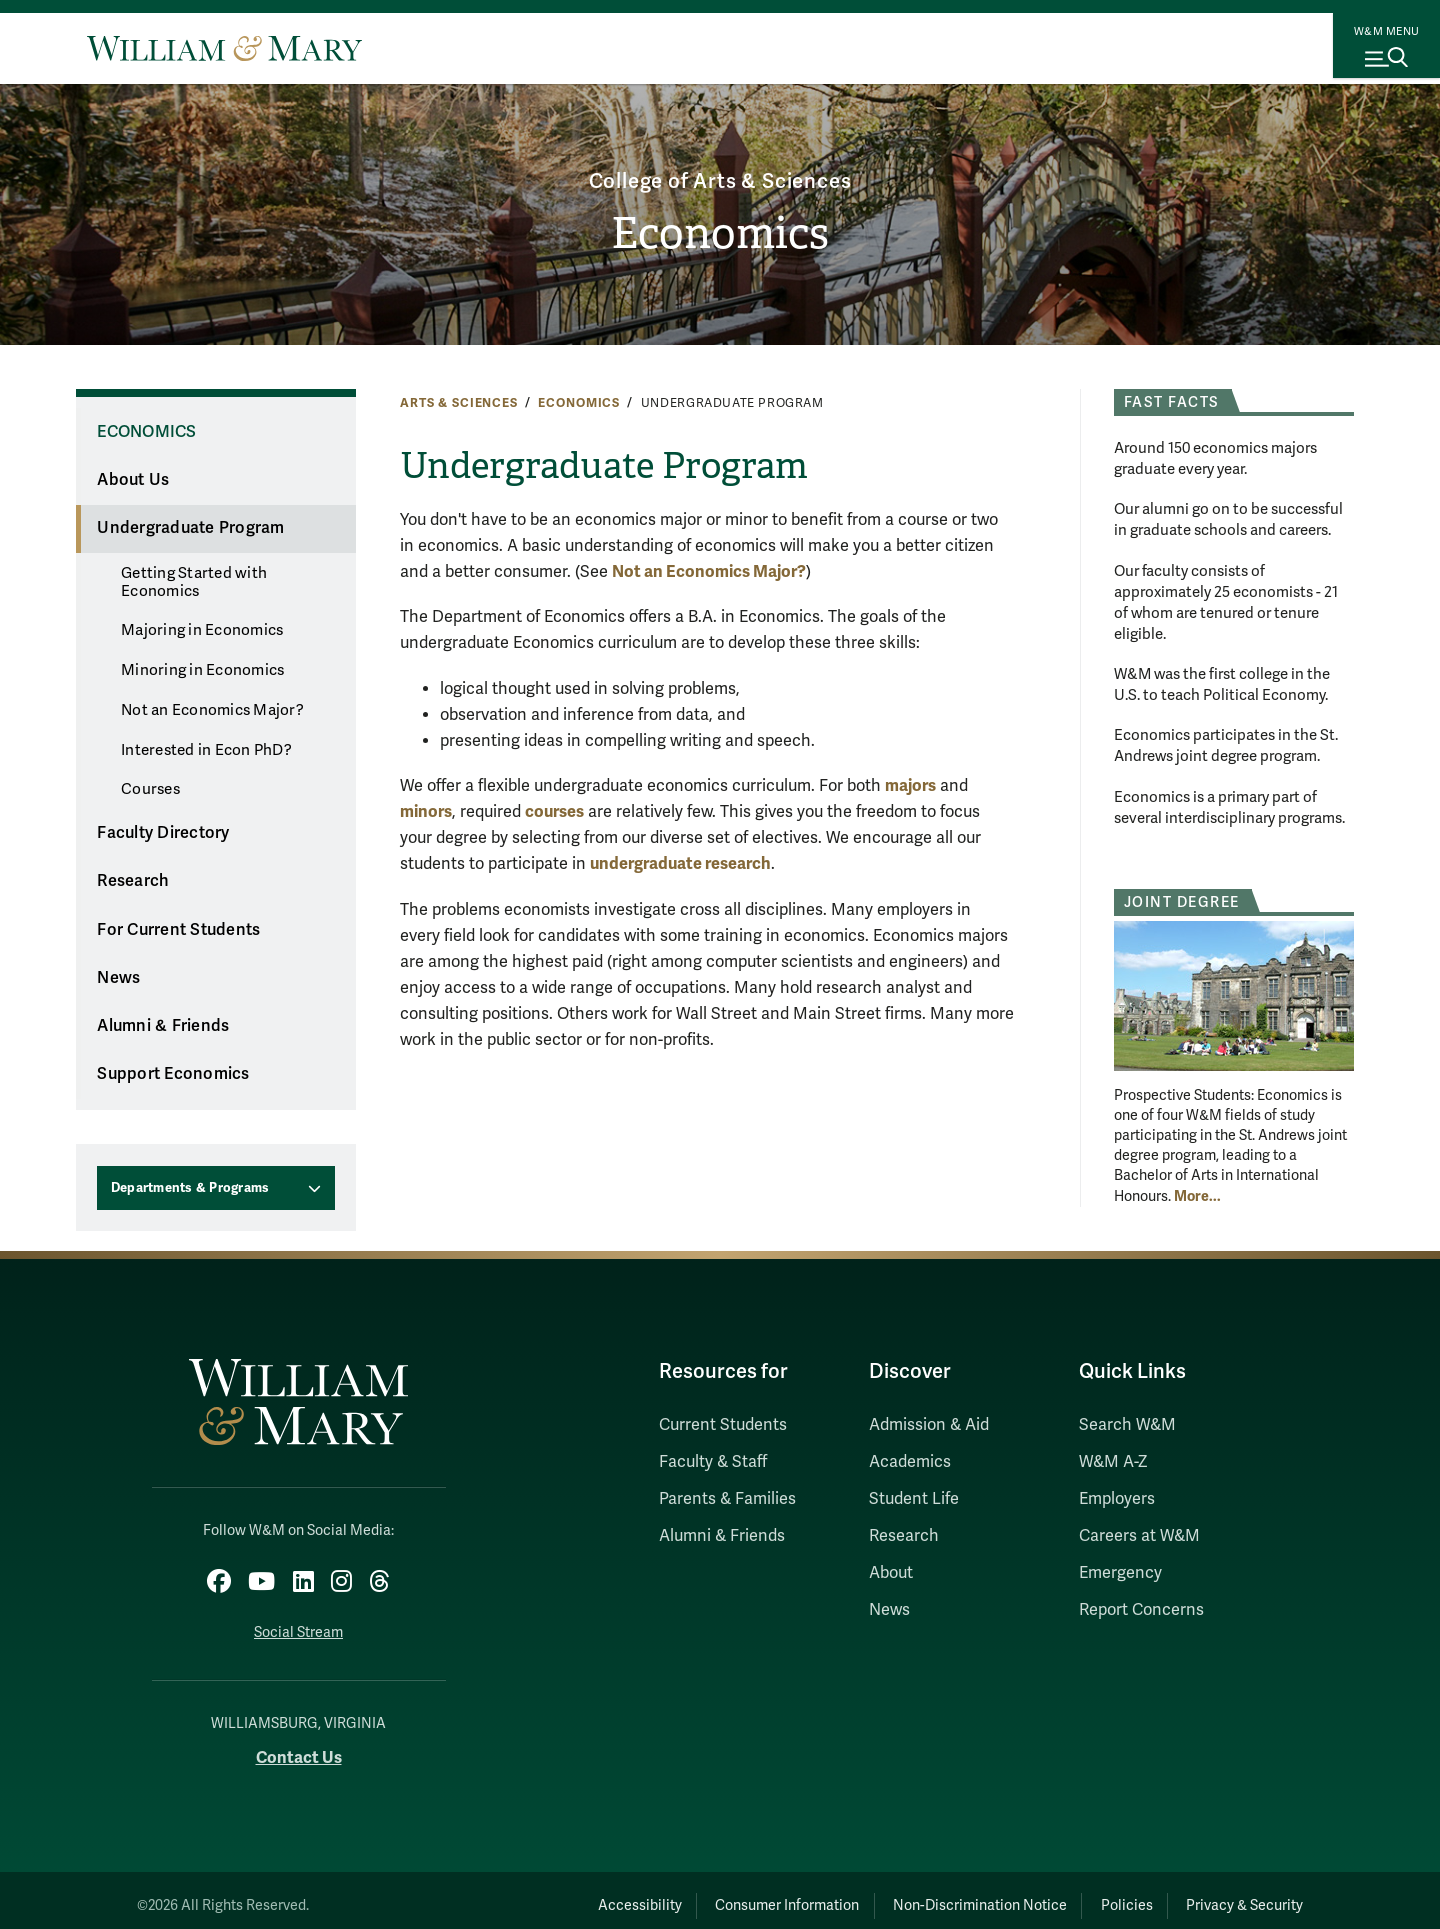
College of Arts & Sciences (720, 172)
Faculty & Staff (713, 1462)
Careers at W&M (1139, 1536)
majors (910, 785)
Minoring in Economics (202, 670)
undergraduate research (680, 863)
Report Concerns (1141, 1610)
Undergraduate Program (190, 528)
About (891, 1573)
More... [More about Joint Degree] (1197, 1196)
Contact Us (299, 1746)
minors (426, 811)
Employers (1117, 1499)
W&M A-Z (1113, 1462)
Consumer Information (701, 1894)
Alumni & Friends (163, 1026)
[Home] (224, 48)
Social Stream (298, 1621)
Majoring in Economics (202, 630)
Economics (720, 236)
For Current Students (178, 930)
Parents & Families (727, 1499)
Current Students (723, 1425)
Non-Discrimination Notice (918, 1894)
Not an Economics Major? (212, 710)
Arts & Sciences (459, 403)
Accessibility (528, 1894)
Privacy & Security (1233, 1894)
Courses (150, 789)
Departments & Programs (190, 1188)
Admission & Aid (929, 1425)
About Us (133, 480)
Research (133, 881)
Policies (1090, 1894)
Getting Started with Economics (194, 582)
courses (554, 811)
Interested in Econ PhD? (206, 750)
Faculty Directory (163, 833)
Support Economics (173, 1074)
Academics (910, 1462)
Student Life (914, 1499)
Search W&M (1127, 1425)
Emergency (1120, 1573)
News (118, 978)
